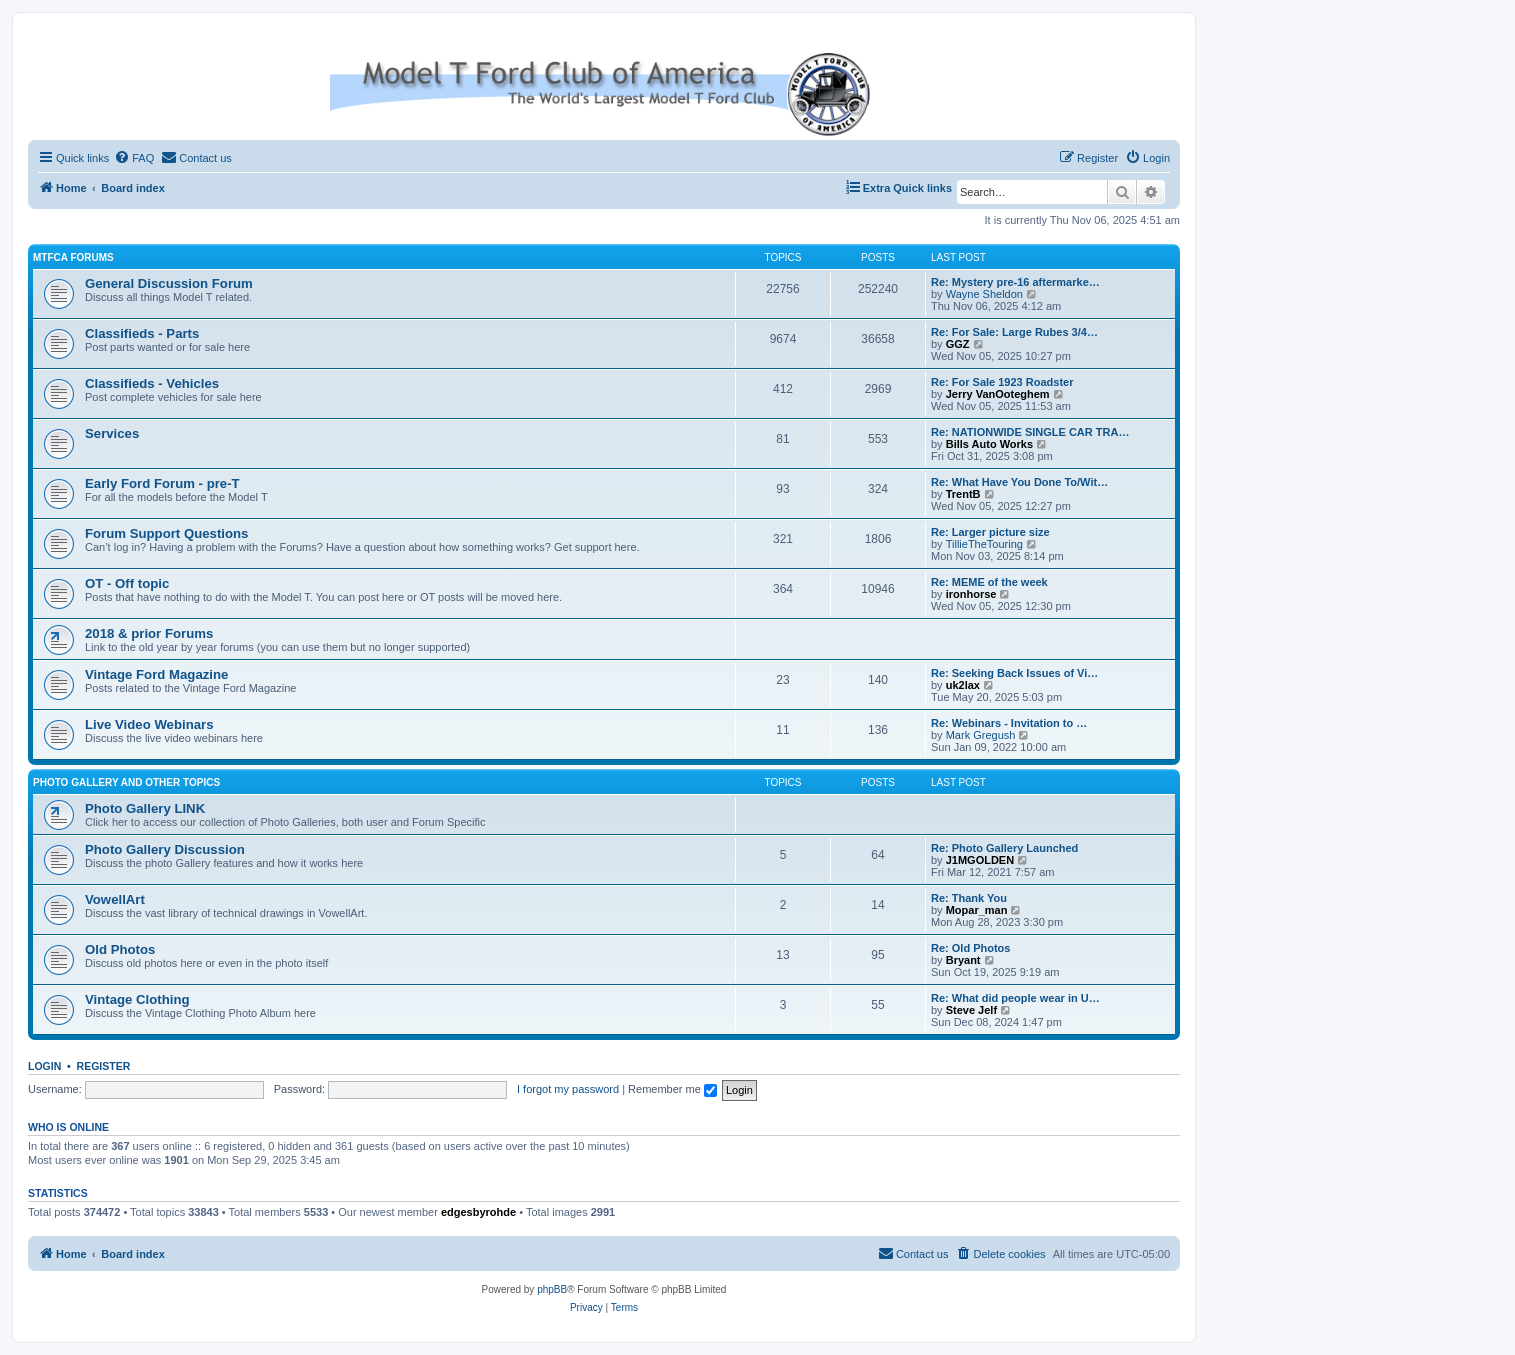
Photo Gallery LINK (145, 808)
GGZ (958, 344)
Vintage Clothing (137, 999)
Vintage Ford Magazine (156, 674)
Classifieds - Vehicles (152, 383)
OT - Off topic (127, 583)
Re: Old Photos (970, 948)
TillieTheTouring (984, 544)
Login (44, 1066)
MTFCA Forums (73, 257)
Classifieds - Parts (142, 333)
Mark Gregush (981, 735)
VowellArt (115, 899)
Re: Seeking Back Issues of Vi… (1014, 673)
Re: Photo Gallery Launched (1004, 848)
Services (112, 433)
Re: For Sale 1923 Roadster (1002, 382)
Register (104, 1066)
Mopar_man (977, 910)
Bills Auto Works (989, 444)
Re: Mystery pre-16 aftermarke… (1015, 282)
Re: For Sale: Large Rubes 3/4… (1014, 332)
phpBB (552, 1289)
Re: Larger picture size (990, 532)
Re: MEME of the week (989, 582)
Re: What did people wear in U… (1015, 998)
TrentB (963, 494)
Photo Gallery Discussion (165, 849)
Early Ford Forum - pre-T (162, 483)
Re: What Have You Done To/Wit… (1019, 482)
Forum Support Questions (166, 533)
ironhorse (971, 594)
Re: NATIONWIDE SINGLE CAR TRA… (1030, 432)
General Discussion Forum (169, 283)
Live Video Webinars (149, 724)
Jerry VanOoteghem (998, 394)
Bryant (963, 960)
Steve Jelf (971, 1010)
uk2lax (963, 685)
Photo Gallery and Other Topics (126, 782)
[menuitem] (134, 158)
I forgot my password (568, 1089)
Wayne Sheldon (984, 294)
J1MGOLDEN (980, 860)
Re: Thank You (969, 898)
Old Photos (120, 949)
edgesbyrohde (478, 1212)
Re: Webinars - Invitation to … (1009, 723)
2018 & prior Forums (149, 633)
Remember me (672, 1089)
